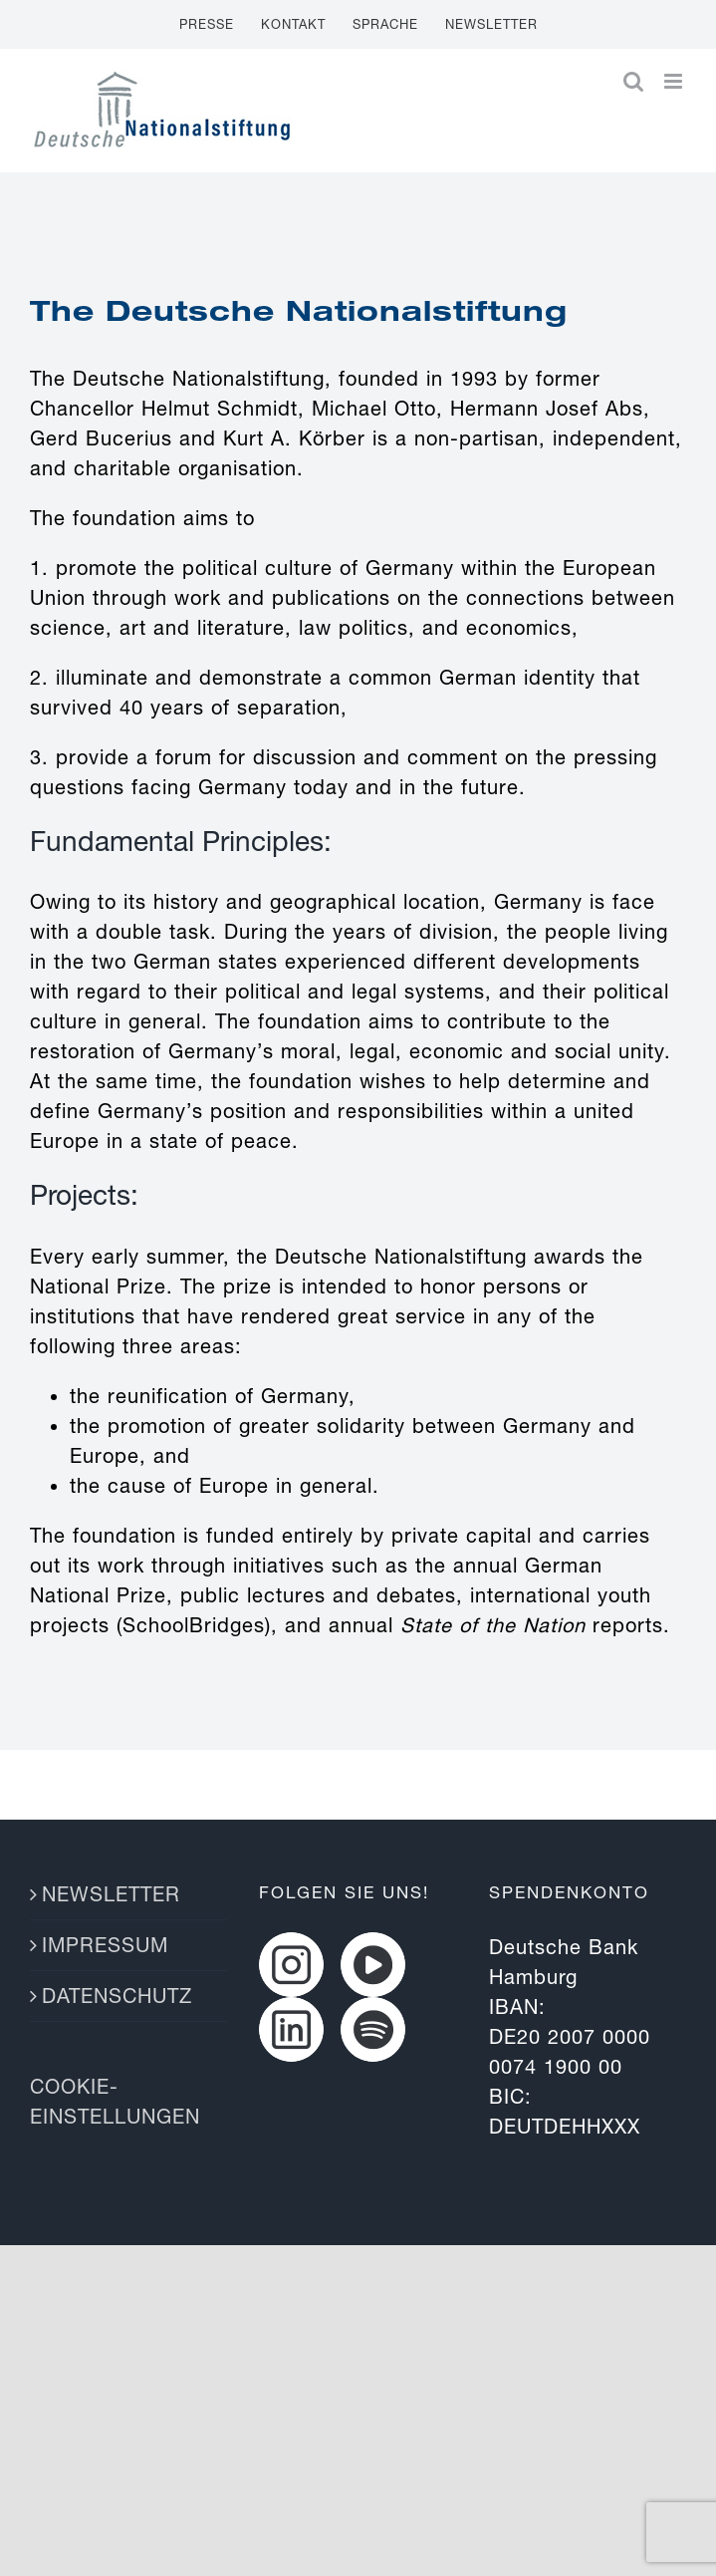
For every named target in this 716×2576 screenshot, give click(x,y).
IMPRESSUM (105, 1944)
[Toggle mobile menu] (675, 81)
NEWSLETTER (111, 1893)
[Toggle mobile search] (633, 81)
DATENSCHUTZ (117, 1995)
